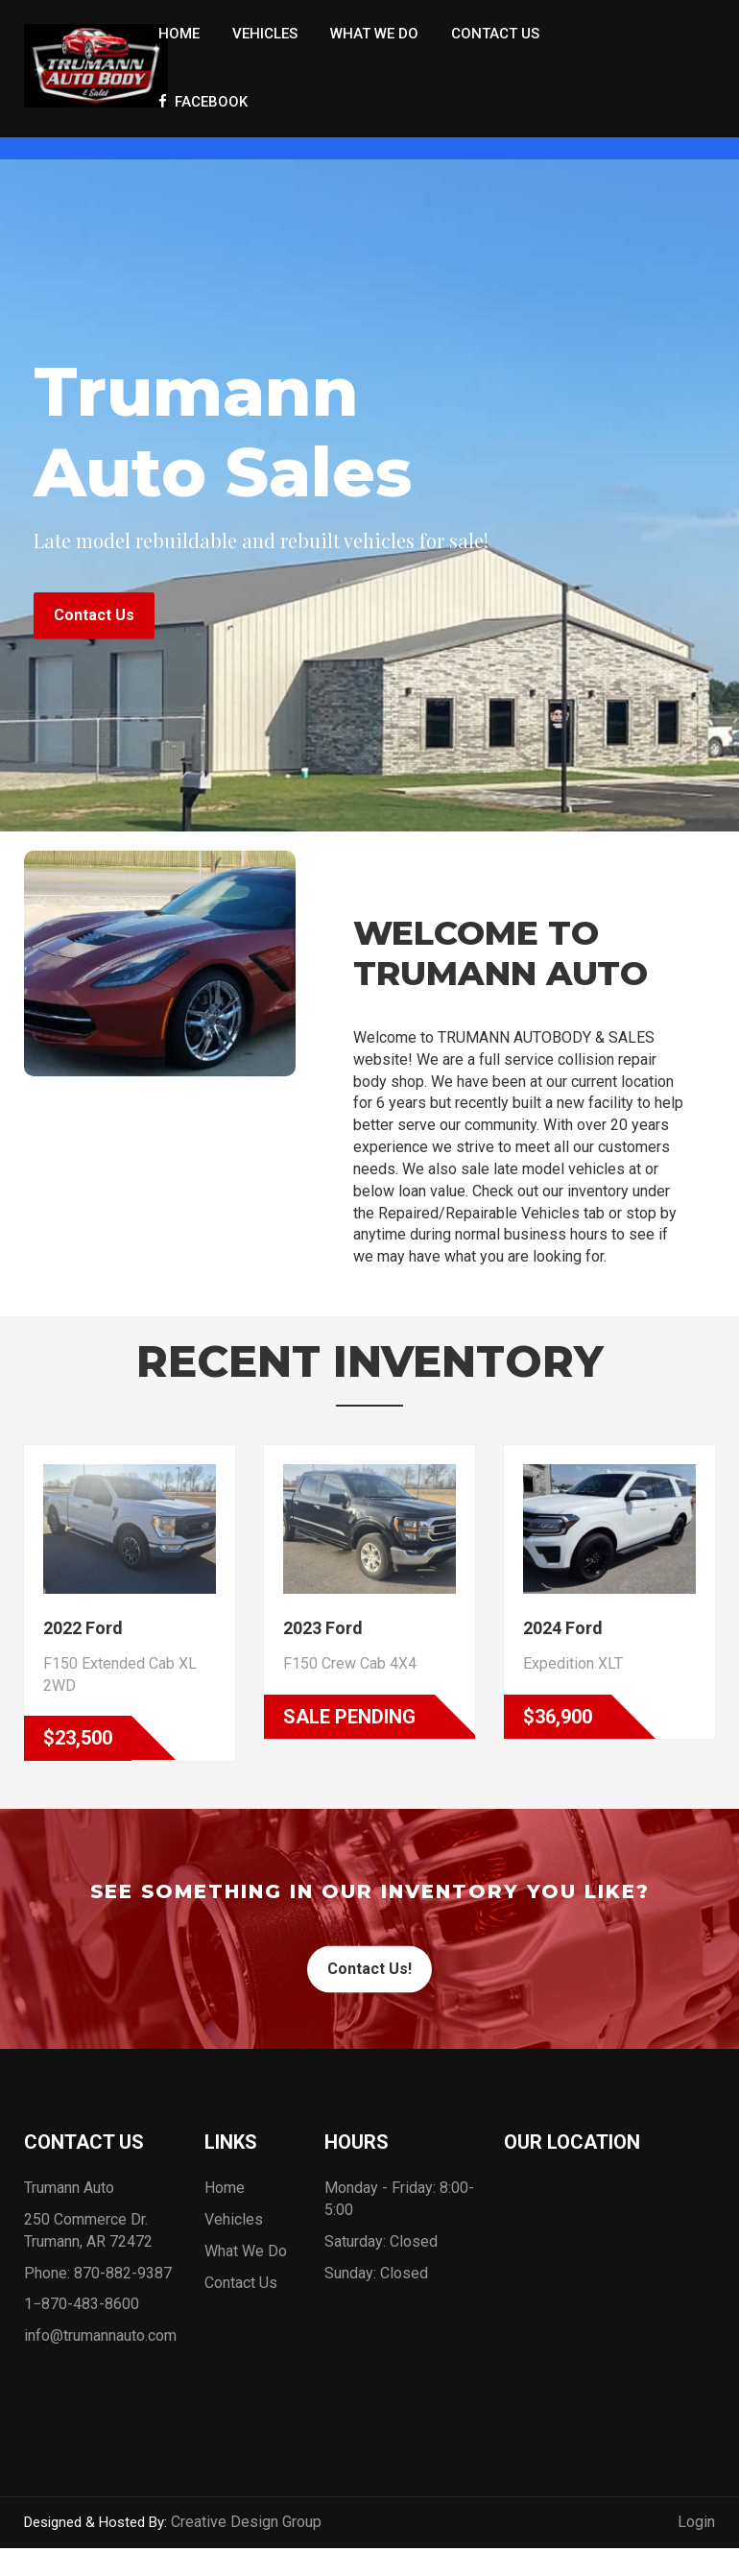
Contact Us (495, 33)
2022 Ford (83, 1637)
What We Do (374, 33)
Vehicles (265, 33)
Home (179, 33)
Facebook (203, 101)
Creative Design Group (246, 2531)
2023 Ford (323, 1637)
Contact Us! (369, 1978)
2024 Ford (563, 1637)
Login (696, 2531)
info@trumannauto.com (100, 2345)
